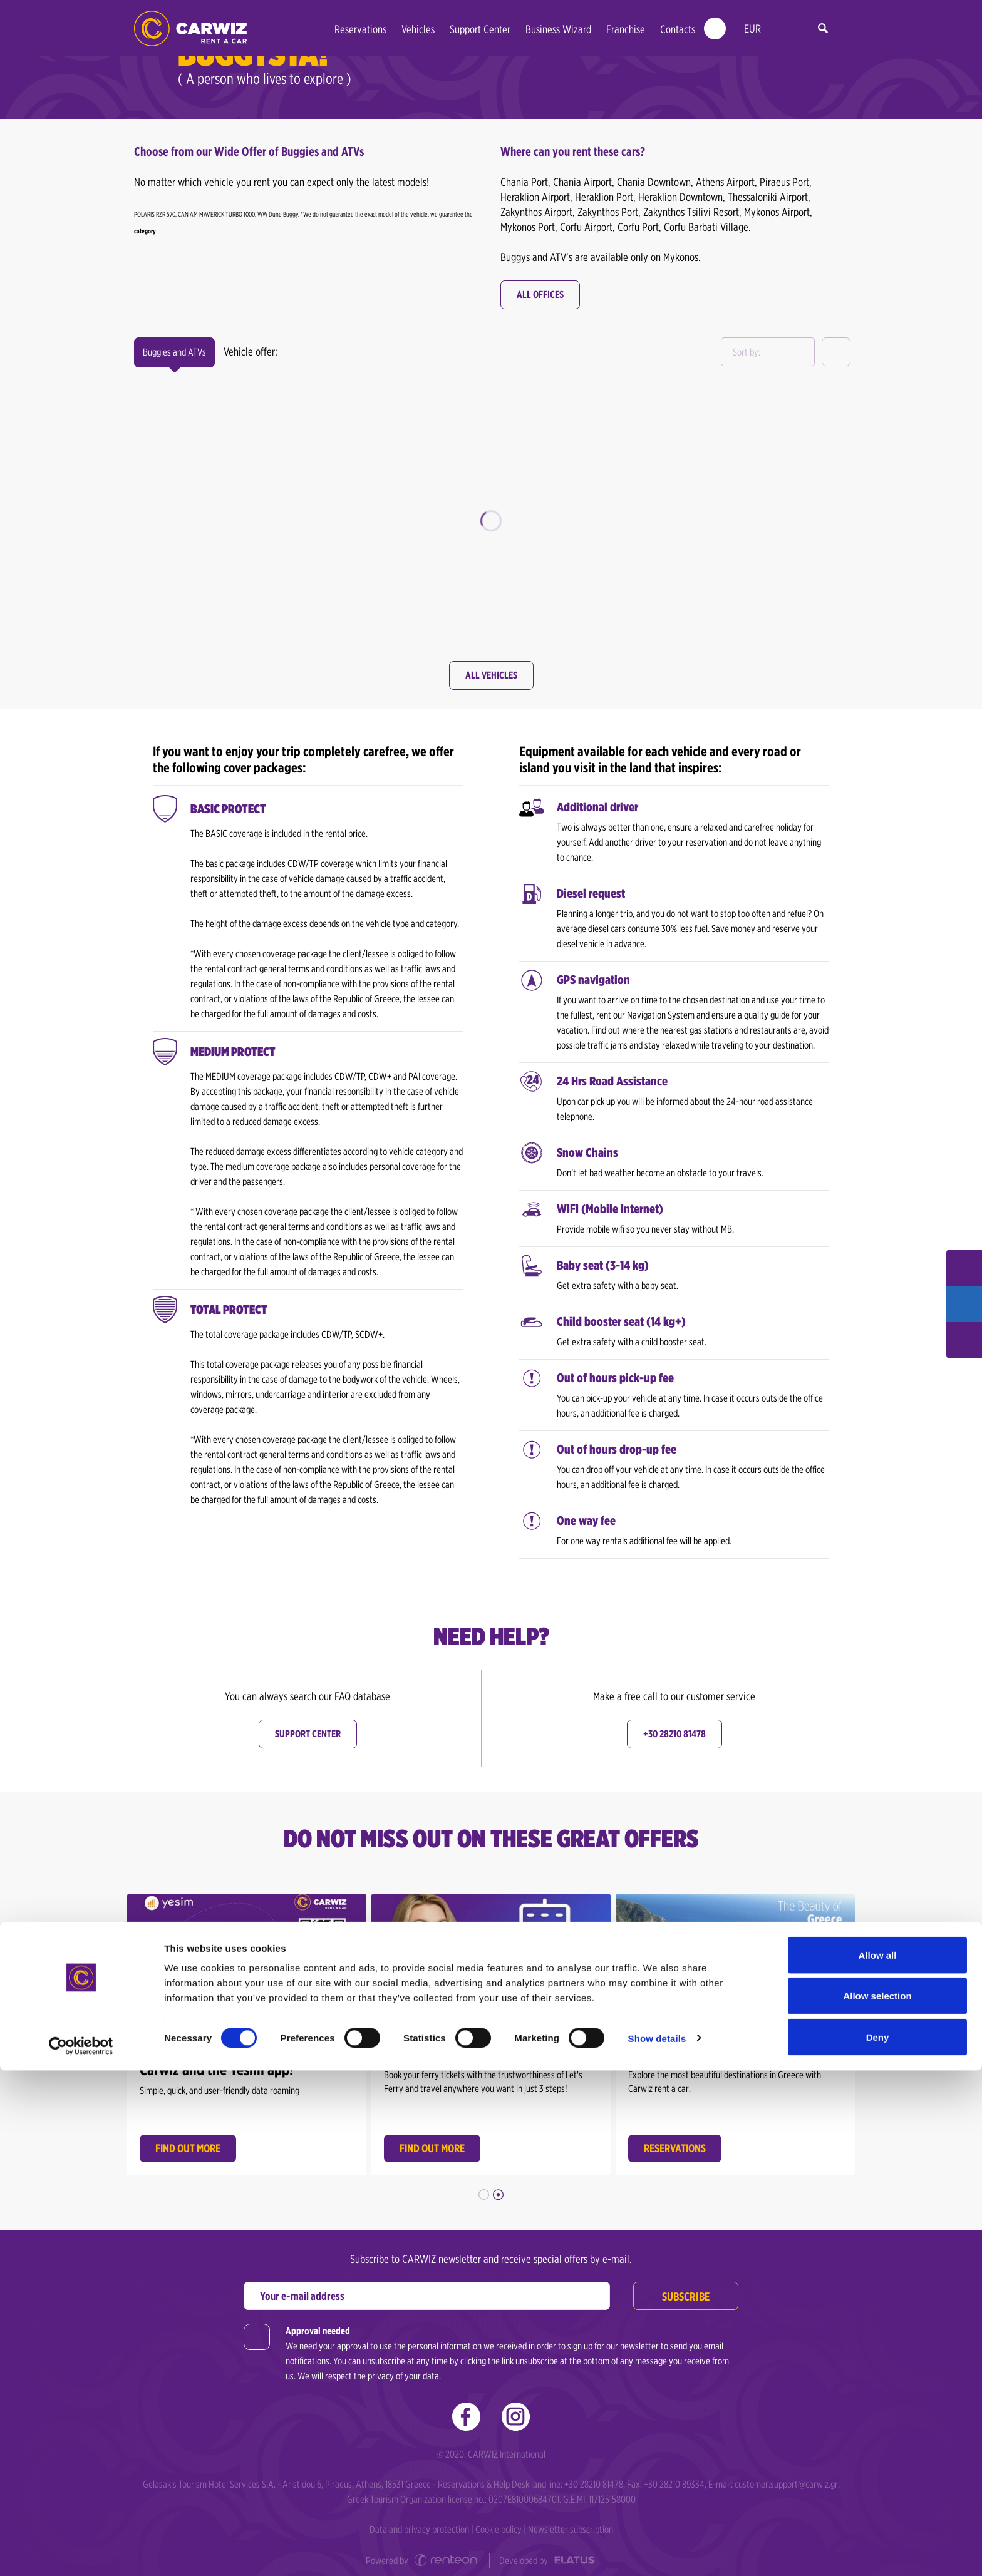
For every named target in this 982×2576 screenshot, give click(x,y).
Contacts (677, 29)
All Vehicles (491, 675)
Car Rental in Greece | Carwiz (190, 28)
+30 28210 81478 (674, 1734)
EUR (752, 28)
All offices (540, 294)
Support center (308, 1734)
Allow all (878, 2460)
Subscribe (684, 2288)
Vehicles (418, 29)
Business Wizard (558, 29)
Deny (877, 2542)
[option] (247, 2027)
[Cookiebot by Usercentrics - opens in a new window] (81, 2551)
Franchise (625, 29)
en (780, 29)
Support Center (480, 29)
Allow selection (877, 2501)
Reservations (360, 29)
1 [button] (483, 2186)
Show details (657, 2543)
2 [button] (498, 2186)
